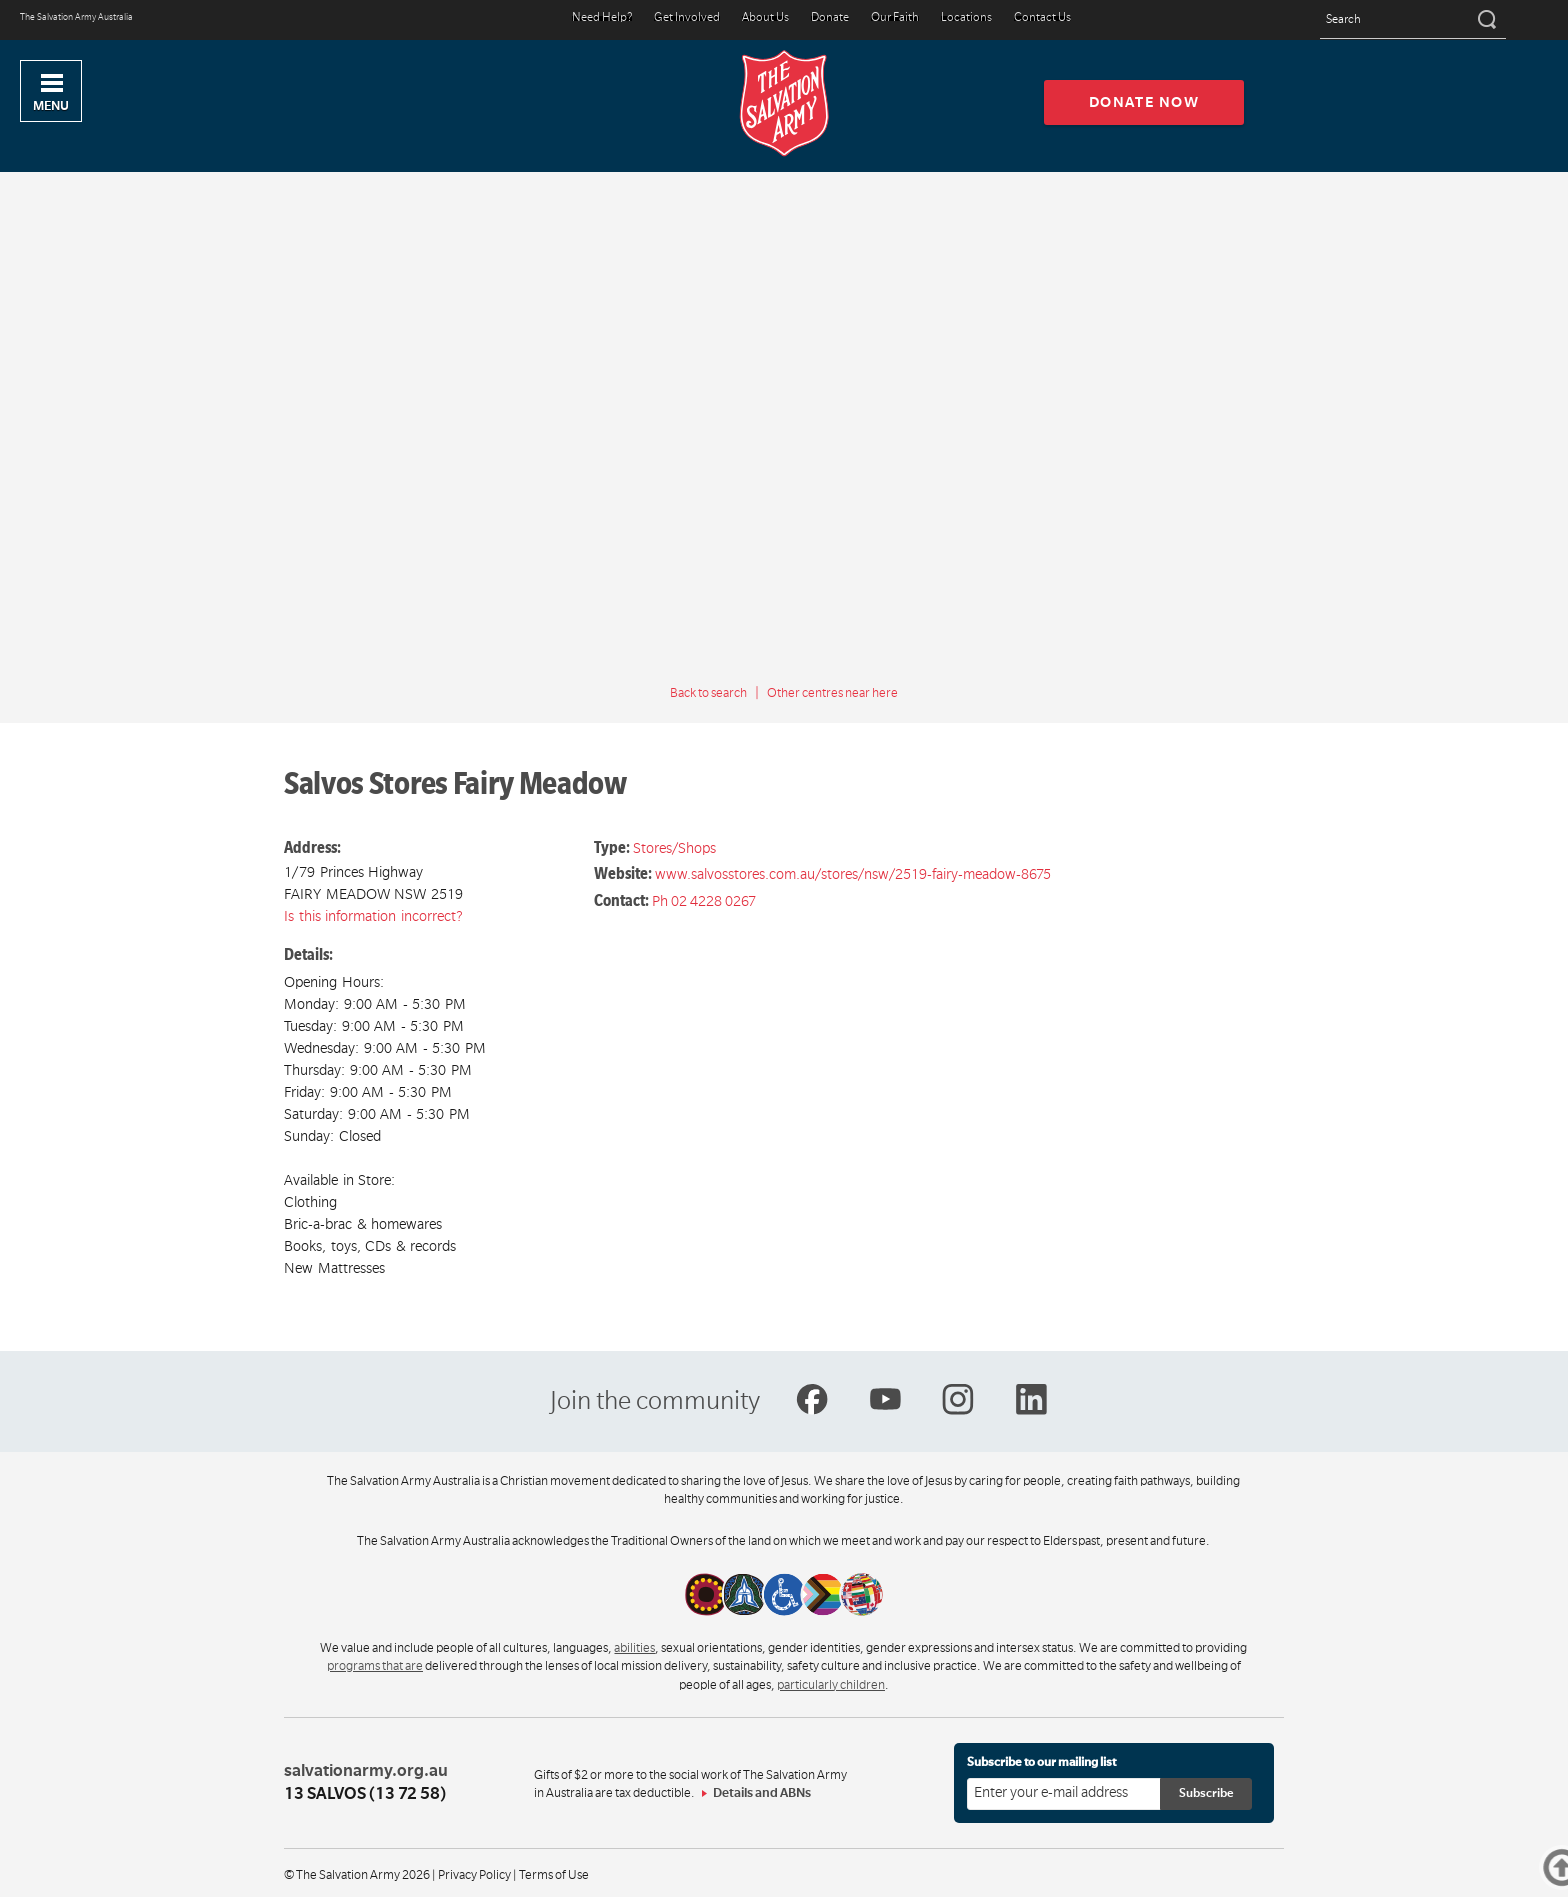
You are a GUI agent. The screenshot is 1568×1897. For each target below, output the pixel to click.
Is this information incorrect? (373, 916)
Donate (830, 18)
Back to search (708, 693)
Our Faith (895, 18)
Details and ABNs (762, 1793)
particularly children (831, 1685)
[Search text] (1413, 20)
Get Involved (687, 18)
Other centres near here (832, 693)
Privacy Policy (474, 1875)
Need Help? (602, 18)
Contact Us (1042, 18)
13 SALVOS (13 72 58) (365, 1794)
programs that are (375, 1666)
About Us (765, 18)
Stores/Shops (674, 848)
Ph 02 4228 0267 (704, 901)
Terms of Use (554, 1875)
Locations (966, 18)
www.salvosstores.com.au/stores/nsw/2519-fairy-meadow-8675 (853, 874)
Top (1566, 1867)
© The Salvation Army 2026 (357, 1875)
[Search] (1485, 20)
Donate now (1144, 102)
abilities (634, 1648)
